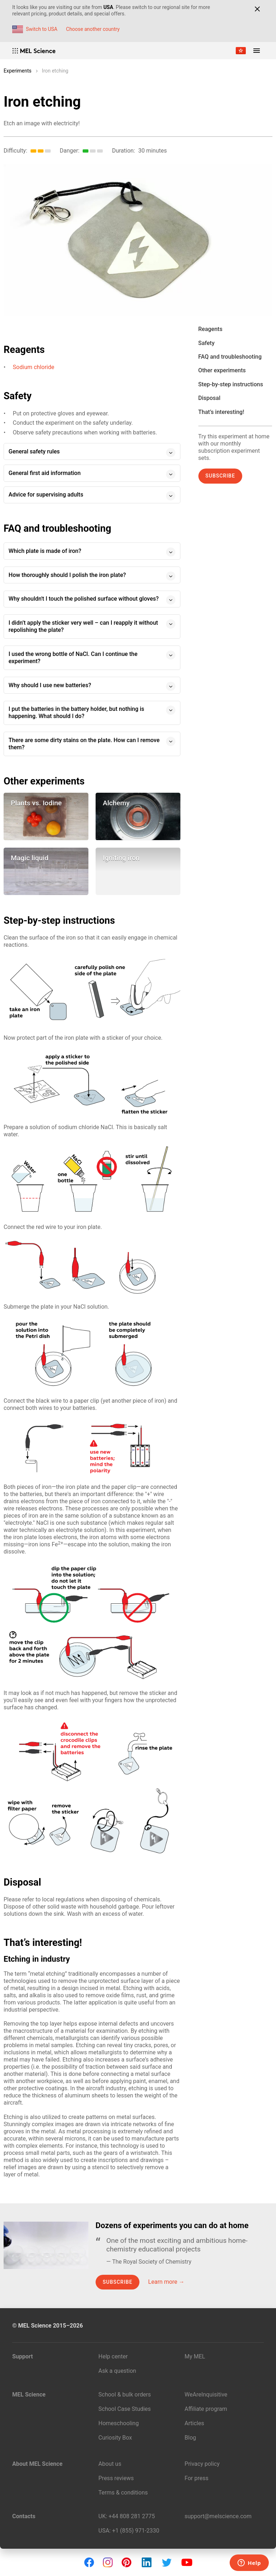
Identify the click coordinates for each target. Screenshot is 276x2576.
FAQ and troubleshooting (230, 356)
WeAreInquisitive (206, 2394)
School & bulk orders (124, 2394)
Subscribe (220, 476)
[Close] (257, 9)
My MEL (195, 2356)
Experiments (18, 71)
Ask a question (117, 2370)
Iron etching (55, 71)
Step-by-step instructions (230, 384)
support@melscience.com (218, 2516)
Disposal (209, 398)
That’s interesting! (221, 412)
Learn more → (166, 2281)
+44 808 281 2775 (132, 2516)
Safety (206, 343)
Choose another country (93, 29)
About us (109, 2463)
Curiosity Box (115, 2437)
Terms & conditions (123, 2492)
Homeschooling (118, 2423)
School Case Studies (124, 2408)
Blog (190, 2437)
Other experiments (222, 370)
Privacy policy (202, 2463)
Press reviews (116, 2478)
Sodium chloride (33, 367)
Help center (113, 2356)
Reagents (210, 329)
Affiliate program (206, 2408)
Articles (194, 2423)
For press (196, 2478)
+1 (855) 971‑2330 (135, 2530)
